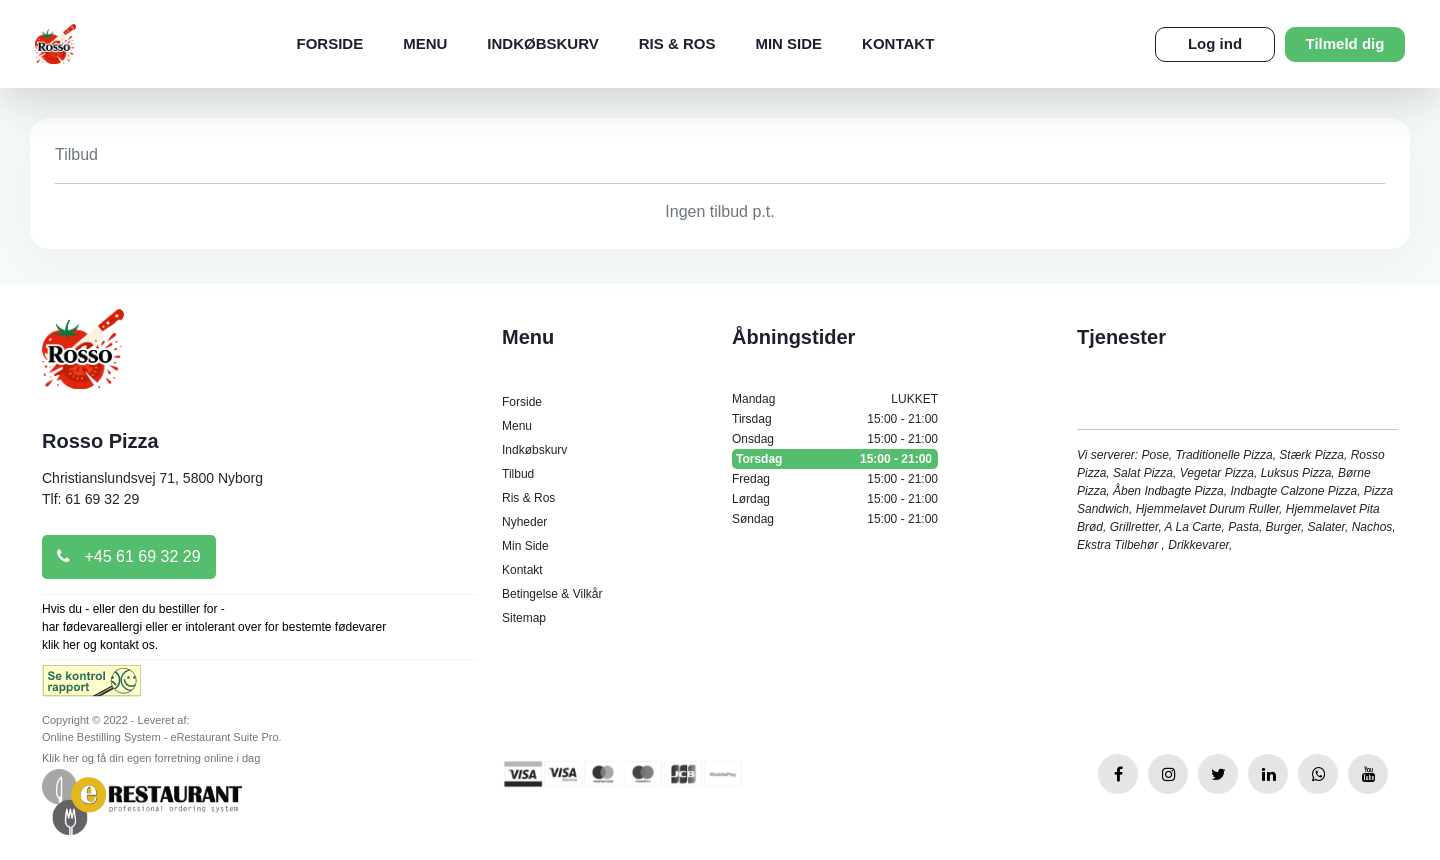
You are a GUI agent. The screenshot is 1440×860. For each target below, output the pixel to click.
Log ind (1215, 43)
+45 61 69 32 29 (129, 556)
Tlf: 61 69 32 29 (90, 499)
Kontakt (898, 43)
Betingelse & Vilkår (552, 594)
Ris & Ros (677, 43)
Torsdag (835, 459)
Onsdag (835, 439)
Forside (329, 43)
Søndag (835, 519)
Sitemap (524, 618)
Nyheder (524, 522)
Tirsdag (835, 419)
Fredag (835, 479)
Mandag (835, 399)
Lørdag (835, 499)
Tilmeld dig (1345, 43)
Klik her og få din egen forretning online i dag (151, 758)
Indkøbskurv (542, 43)
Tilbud (518, 474)
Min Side (788, 43)
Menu (425, 43)
